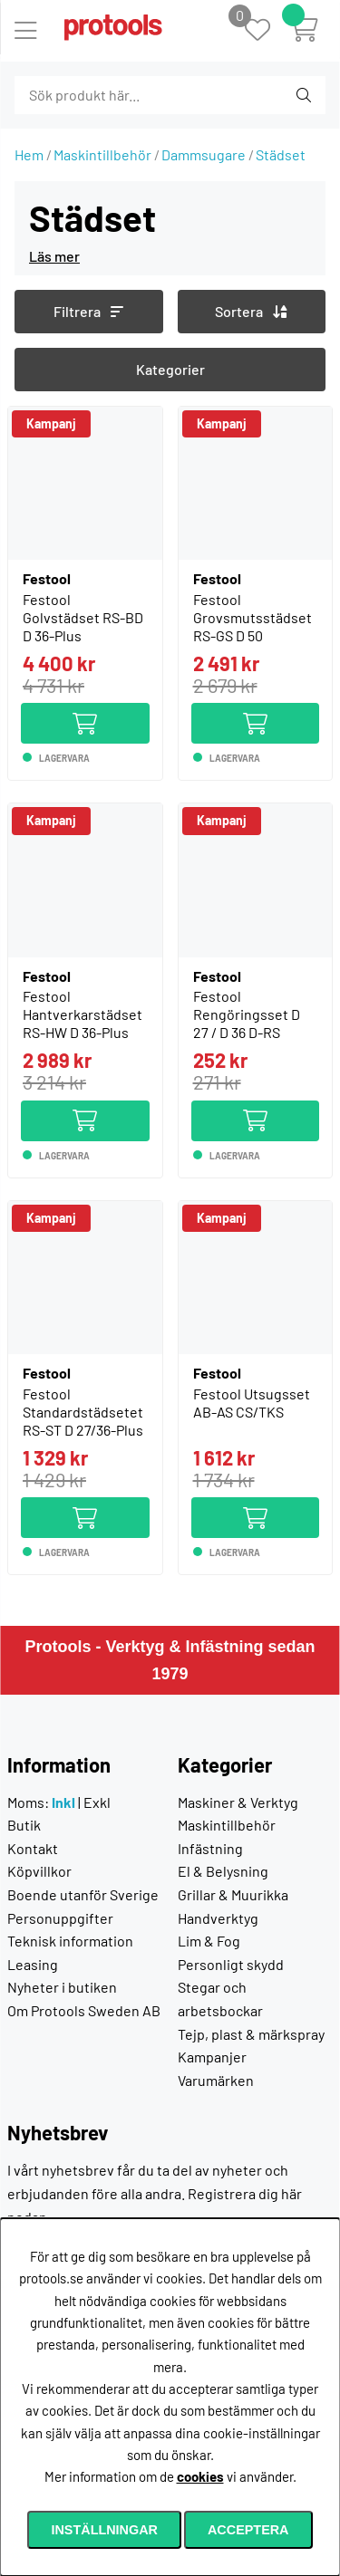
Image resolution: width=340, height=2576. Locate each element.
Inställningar (104, 2530)
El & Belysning (223, 1870)
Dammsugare (203, 154)
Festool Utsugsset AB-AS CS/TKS (251, 1402)
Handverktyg (218, 1918)
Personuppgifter (60, 1918)
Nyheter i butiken (62, 1986)
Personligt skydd (231, 1964)
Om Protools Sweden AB (83, 2010)
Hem (29, 154)
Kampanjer (212, 2056)
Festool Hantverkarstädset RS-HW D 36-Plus (82, 1014)
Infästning (210, 1848)
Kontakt (32, 1848)
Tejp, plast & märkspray (251, 2034)
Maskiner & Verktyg (238, 1802)
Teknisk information (70, 1940)
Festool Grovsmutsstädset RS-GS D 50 (252, 617)
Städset (281, 154)
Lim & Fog (209, 1940)
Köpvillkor (39, 1870)
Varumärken (216, 2080)
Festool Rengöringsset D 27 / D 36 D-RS (246, 1014)
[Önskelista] (267, 31)
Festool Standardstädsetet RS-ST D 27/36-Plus (83, 1411)
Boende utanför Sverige (83, 1894)
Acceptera (248, 2530)
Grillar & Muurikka (233, 1894)
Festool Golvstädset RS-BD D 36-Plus (83, 617)
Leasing (32, 1964)
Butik (24, 1824)
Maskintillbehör (102, 154)
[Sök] (113, 95)
